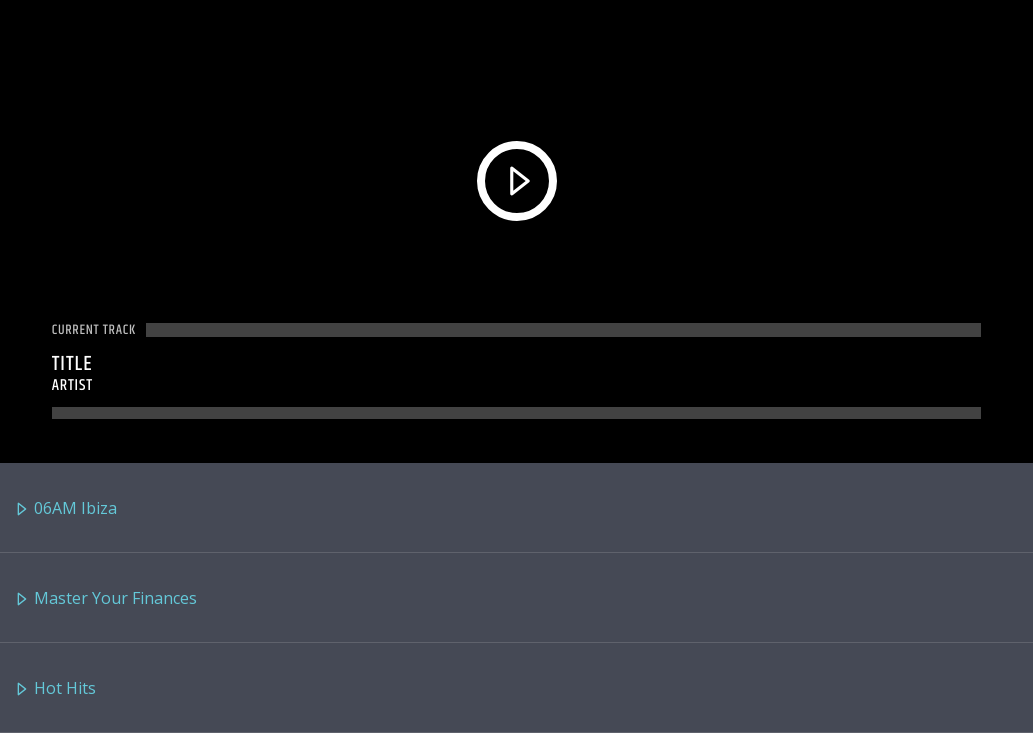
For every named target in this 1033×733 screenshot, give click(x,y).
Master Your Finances (105, 599)
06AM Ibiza (65, 509)
